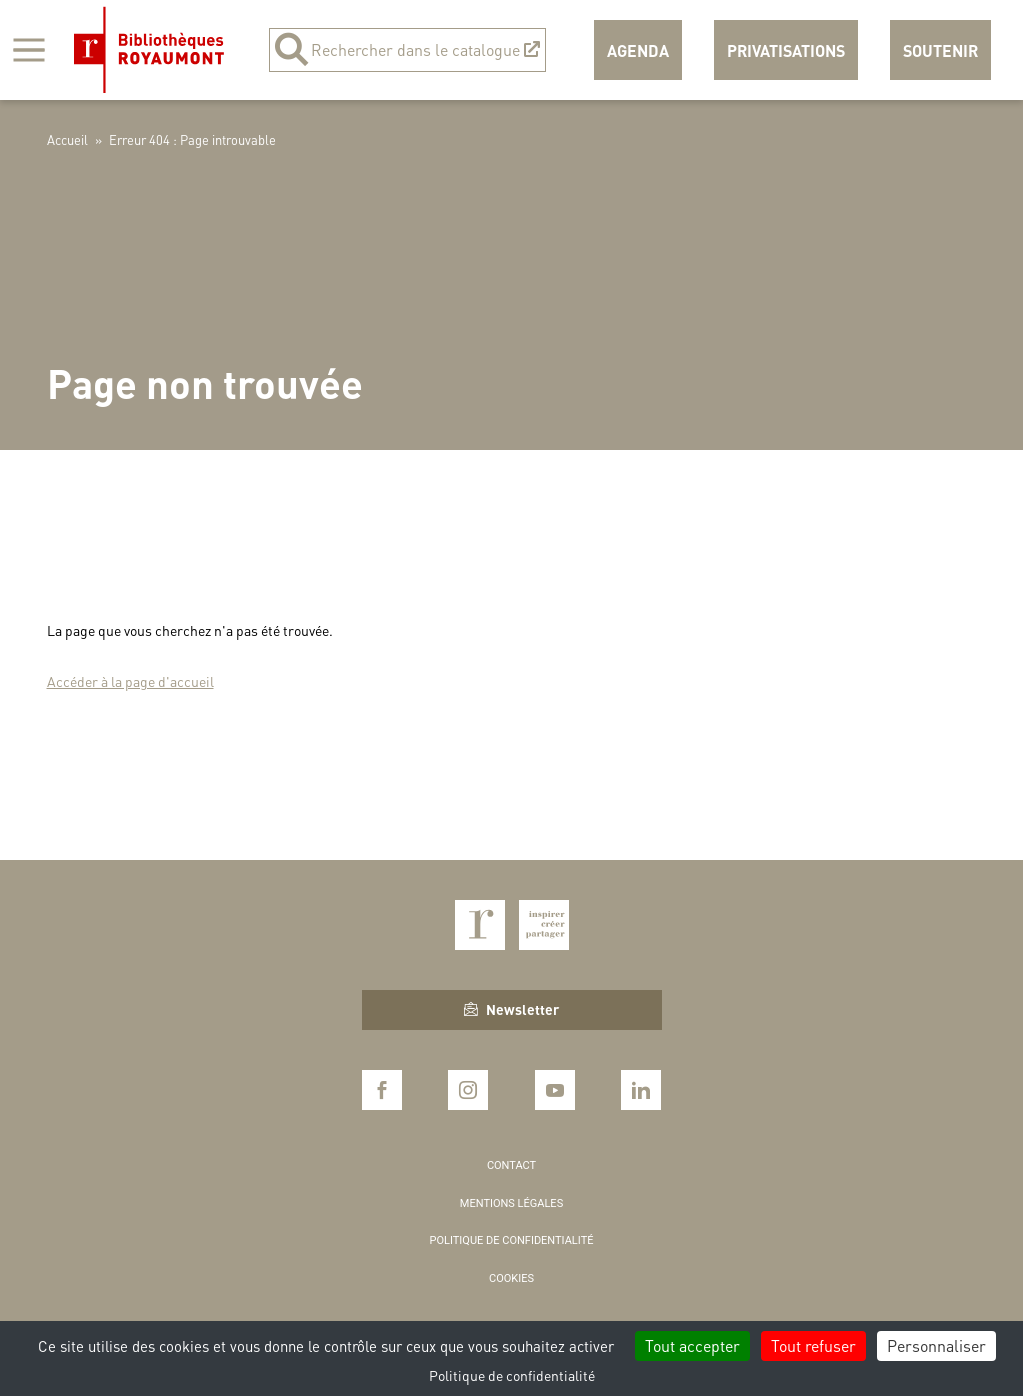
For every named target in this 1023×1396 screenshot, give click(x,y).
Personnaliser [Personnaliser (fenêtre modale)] (936, 1345)
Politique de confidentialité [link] (512, 1375)
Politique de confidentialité (512, 1240)
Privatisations (786, 50)
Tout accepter (692, 1345)
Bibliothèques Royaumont (149, 50)
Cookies (511, 1278)
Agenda (638, 50)
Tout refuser (813, 1345)
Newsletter (511, 1009)
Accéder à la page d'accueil (130, 681)
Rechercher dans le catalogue (407, 50)
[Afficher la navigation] (29, 50)
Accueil (67, 139)
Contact (511, 1165)
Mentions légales (511, 1203)
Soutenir (940, 50)
